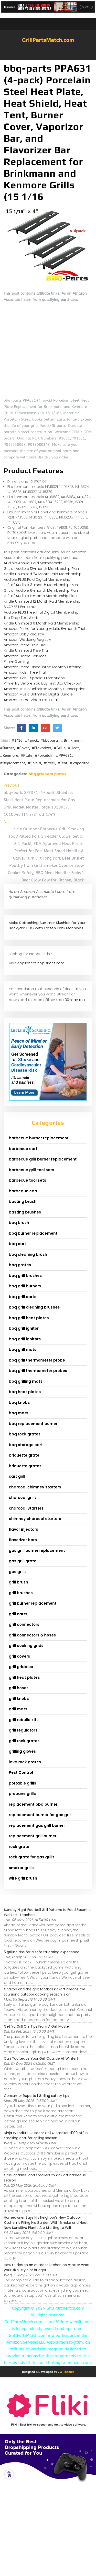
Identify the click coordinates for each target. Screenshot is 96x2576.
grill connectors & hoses (32, 1635)
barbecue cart (23, 1148)
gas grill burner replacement (37, 1550)
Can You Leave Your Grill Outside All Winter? (41, 2058)
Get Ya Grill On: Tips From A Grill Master (37, 2026)
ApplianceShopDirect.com (40, 963)
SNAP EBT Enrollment (21, 606)
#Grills (59, 748)
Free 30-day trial (70, 999)
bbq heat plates (25, 1391)
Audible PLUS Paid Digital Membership (37, 579)
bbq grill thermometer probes (38, 1370)
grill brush (18, 1582)
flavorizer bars (23, 1539)
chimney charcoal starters (35, 1518)
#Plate (26, 755)
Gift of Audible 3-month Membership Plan (41, 584)
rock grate (19, 1846)
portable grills (22, 1783)
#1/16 (16, 740)
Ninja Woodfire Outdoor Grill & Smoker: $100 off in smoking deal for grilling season (46, 2135)
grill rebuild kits (24, 1719)
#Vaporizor (79, 763)
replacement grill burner (32, 1835)
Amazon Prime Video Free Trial (31, 699)
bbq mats (18, 1412)
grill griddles (21, 1666)
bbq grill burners (25, 1286)
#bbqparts (49, 740)
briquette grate (24, 1455)
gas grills (18, 1571)
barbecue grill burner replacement (43, 1159)
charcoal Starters (26, 1508)
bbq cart (17, 1243)
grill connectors (24, 1624)
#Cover (23, 748)
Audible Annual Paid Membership (33, 562)
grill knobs (19, 1698)
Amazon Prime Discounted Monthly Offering (43, 666)
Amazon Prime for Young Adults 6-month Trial (44, 628)
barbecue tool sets (27, 1180)
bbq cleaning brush (28, 1254)
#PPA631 (64, 755)
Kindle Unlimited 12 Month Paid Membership (42, 601)
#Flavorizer (41, 748)
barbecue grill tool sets (31, 1169)
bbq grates (20, 1264)
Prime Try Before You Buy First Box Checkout (43, 683)
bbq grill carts (22, 1296)
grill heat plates (24, 1677)
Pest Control (21, 1772)
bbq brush (19, 1222)
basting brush (22, 1201)
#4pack (31, 740)
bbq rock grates (25, 1434)
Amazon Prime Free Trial (25, 645)
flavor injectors (23, 1529)
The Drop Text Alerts (21, 617)
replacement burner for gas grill (40, 1814)
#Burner (7, 748)
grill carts (18, 1614)
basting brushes (25, 1212)
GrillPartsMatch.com (48, 40)
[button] (48, 57)
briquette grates (25, 1465)
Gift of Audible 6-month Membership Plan (41, 590)
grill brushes (21, 1592)
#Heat (73, 748)
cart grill (17, 1476)
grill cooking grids (26, 1645)
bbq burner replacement (33, 1233)
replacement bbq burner (33, 1804)
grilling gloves (22, 1751)
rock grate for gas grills (31, 1857)
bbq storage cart (26, 1444)
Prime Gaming (16, 661)
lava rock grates (25, 1762)
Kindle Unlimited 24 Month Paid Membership (43, 573)
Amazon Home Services (25, 656)
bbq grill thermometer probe (37, 1360)
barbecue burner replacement (39, 1138)
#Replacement (12, 763)
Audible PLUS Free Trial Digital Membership (41, 612)
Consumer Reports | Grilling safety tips (36, 2095)
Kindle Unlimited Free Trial (26, 650)
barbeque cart (23, 1191)
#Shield (34, 763)
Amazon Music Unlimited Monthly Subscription (44, 688)
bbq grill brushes (25, 1275)
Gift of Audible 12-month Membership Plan (41, 568)
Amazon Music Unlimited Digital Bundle (38, 694)
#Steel (49, 763)
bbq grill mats (22, 1349)
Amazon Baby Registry (24, 634)
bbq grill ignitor (24, 1328)
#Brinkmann (72, 740)
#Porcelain (44, 755)
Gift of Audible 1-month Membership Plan (40, 595)
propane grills (22, 1793)
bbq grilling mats (26, 1381)
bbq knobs (19, 1402)
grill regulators (23, 1730)
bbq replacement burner (33, 1423)
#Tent (62, 763)
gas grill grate (22, 1561)
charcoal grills (23, 1497)
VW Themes (65, 2372)
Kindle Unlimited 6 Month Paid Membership (41, 623)
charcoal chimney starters (35, 1487)
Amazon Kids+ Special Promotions (34, 677)
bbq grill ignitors (25, 1339)
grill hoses (19, 1687)
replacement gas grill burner (37, 1825)
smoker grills (21, 1867)
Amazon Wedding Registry (27, 639)
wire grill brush (23, 1878)
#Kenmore (9, 755)
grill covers (19, 1656)
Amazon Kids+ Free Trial (25, 672)
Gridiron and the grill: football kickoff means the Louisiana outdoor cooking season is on (44, 1992)
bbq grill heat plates (47, 774)
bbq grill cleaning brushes (34, 1307)
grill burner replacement (32, 1603)
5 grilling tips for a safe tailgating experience (41, 1952)
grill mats (18, 1709)
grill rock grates (24, 1740)
